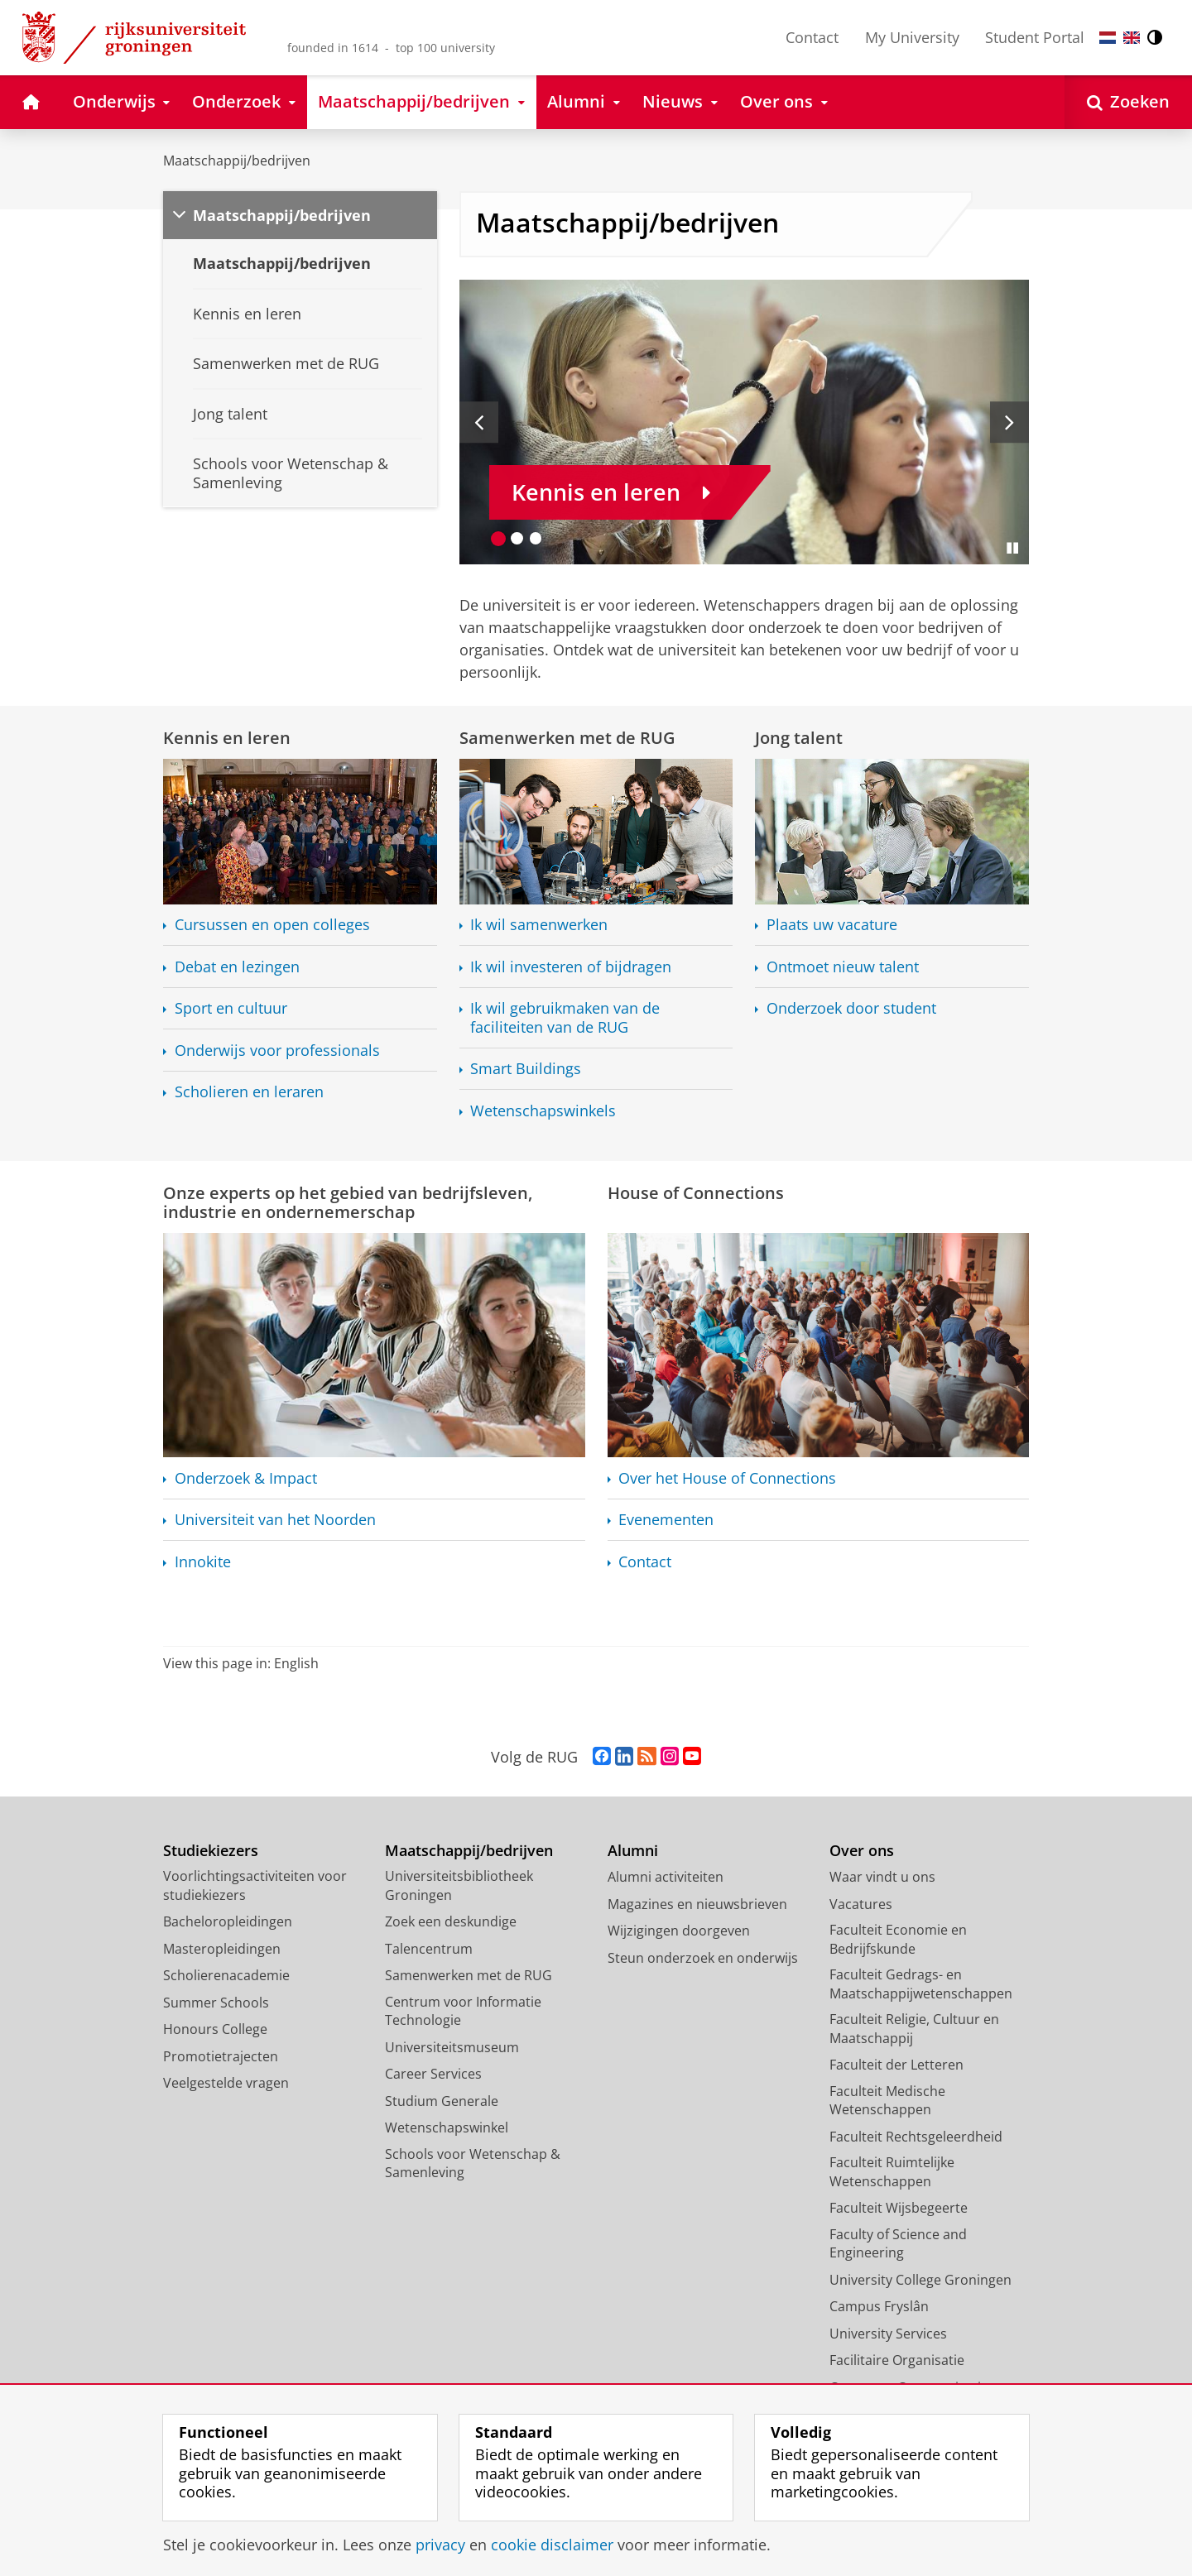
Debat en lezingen (237, 966)
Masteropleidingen (222, 1949)
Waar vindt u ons (882, 1877)
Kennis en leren (227, 737)
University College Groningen (920, 2280)
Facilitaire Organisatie (896, 2360)
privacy (440, 2544)
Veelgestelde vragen (226, 2083)
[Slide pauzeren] (1012, 547)
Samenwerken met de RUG (567, 737)
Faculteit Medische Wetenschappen (887, 2100)
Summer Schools (216, 2002)
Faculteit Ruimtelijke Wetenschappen (891, 2171)
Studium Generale (441, 2101)
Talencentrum (429, 1949)
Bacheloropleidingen (227, 1921)
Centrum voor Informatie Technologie (463, 2011)
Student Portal (1034, 37)
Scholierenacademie (226, 1975)
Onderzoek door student (851, 1008)
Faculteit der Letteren (896, 2065)
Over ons (861, 1850)
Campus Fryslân (879, 2306)
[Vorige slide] (478, 422)
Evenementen (666, 1519)
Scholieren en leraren (249, 1091)
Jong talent (799, 737)
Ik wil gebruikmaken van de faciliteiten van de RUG (565, 1017)
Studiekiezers (210, 1850)
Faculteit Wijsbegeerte (898, 2208)
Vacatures (860, 1904)
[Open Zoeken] (1128, 102)
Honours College (215, 2029)
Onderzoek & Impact (246, 1478)
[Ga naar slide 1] (498, 538)
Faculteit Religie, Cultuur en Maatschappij (914, 2028)
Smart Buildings (525, 1068)
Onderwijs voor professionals (277, 1050)
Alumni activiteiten (665, 1877)
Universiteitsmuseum (452, 2047)
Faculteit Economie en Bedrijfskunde (898, 1939)
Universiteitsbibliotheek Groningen (459, 1885)
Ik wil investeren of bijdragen (570, 966)
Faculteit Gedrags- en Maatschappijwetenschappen (920, 1984)
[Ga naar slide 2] (516, 538)
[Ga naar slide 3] (536, 538)
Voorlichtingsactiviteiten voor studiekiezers (255, 1885)
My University (912, 37)
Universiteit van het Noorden (275, 1519)
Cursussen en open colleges (272, 924)
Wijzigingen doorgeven (679, 1930)
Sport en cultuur (231, 1008)
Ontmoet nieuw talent (843, 966)
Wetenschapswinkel (446, 2127)
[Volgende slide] (1009, 422)
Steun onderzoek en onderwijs (703, 1958)
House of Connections (696, 1192)
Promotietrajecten (220, 2056)
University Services (888, 2333)
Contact (812, 37)
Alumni (633, 1850)
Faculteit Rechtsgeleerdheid (915, 2136)
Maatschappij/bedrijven (236, 160)
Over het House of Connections (727, 1478)
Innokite (203, 1561)
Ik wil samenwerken (539, 924)
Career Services (433, 2074)
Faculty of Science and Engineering (898, 2243)
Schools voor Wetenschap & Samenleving (472, 2163)
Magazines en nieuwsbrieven (697, 1904)
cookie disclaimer (552, 2544)
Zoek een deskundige (451, 1921)
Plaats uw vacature (832, 924)
